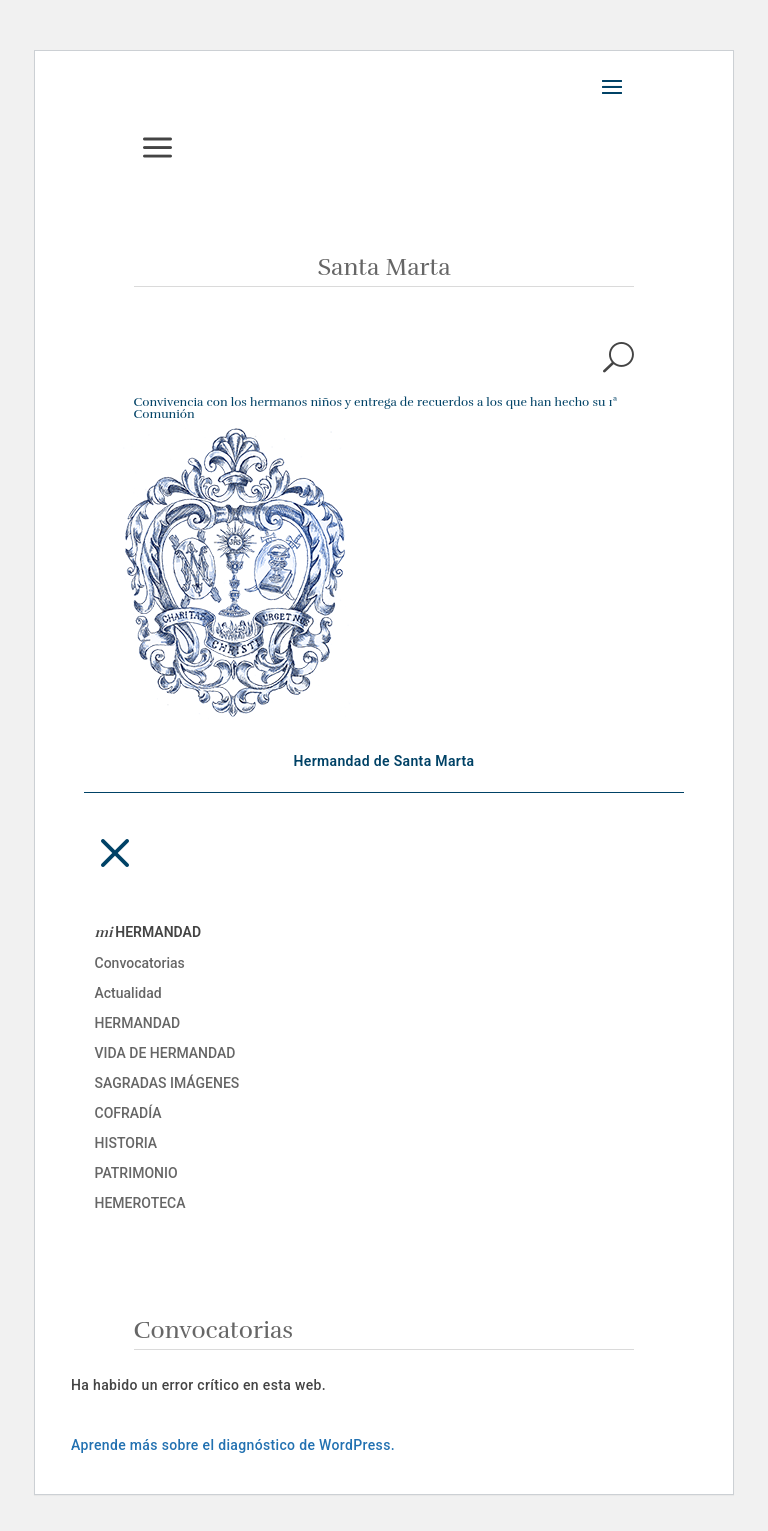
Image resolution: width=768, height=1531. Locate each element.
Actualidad (128, 993)
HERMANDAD (148, 933)
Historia (126, 1143)
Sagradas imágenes (167, 1083)
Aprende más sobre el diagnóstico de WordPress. (233, 1445)
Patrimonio (136, 1173)
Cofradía (128, 1113)
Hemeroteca (140, 1203)
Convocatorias (140, 963)
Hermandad (138, 1023)
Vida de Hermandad (165, 1053)
